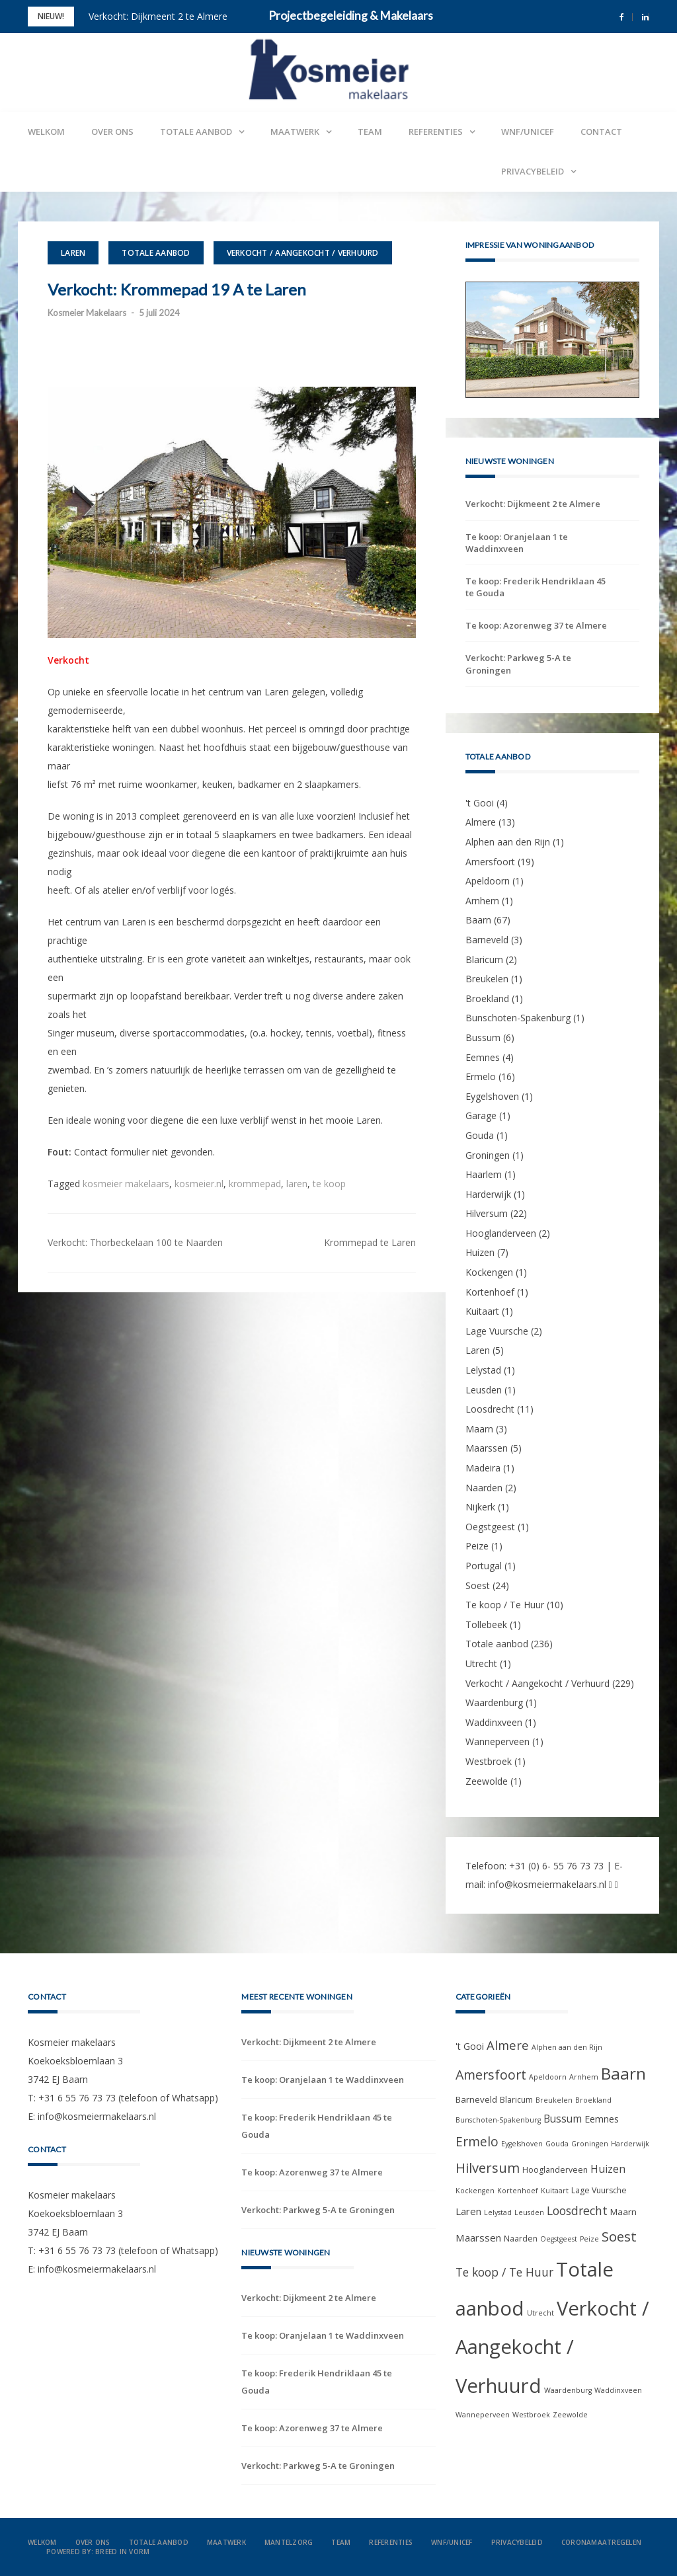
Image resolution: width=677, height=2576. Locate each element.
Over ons (112, 131)
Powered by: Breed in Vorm (97, 2551)
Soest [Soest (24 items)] (619, 2236)
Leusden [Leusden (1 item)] (529, 2212)
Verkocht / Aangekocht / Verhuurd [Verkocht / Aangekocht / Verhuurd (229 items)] (552, 2347)
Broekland (487, 998)
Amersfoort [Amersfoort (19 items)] (491, 2075)
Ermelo (480, 1076)
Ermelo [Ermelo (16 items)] (477, 2141)
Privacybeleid (532, 171)
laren (296, 1183)
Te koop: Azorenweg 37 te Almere (536, 625)
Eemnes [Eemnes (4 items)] (601, 2119)
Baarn (478, 920)
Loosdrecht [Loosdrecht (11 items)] (577, 2210)
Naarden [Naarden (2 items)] (521, 2238)
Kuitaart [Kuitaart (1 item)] (555, 2190)
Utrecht (481, 1663)
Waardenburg (494, 1702)
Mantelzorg (288, 2542)
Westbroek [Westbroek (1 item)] (531, 2414)
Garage (481, 1115)
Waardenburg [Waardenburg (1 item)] (568, 2390)
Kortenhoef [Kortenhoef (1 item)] (517, 2190)
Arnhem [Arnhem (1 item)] (583, 2077)
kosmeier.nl (199, 1183)
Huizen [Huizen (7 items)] (607, 2169)
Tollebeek (486, 1624)
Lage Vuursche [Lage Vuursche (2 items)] (599, 2190)
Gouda (479, 1135)
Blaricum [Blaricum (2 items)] (516, 2099)
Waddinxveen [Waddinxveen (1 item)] (618, 2390)
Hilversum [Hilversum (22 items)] (488, 2167)
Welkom (46, 131)
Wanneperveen (497, 1741)
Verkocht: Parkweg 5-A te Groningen (518, 664)
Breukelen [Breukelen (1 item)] (554, 2100)
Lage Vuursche (496, 1331)
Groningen (487, 1155)
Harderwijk (488, 1194)
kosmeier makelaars (126, 1183)
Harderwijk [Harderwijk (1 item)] (630, 2143)
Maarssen (486, 1448)
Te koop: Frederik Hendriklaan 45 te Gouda (535, 587)
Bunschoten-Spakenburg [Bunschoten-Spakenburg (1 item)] (498, 2120)
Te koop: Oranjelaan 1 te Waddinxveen (516, 543)
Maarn (479, 1429)
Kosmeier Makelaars (87, 312)
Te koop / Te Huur (504, 1604)
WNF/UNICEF (527, 131)
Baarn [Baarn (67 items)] (623, 2073)
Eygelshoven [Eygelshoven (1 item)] (522, 2143)
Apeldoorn (487, 881)
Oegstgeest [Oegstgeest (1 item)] (558, 2239)
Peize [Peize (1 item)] (589, 2239)
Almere (480, 822)
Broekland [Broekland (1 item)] (593, 2100)
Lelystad (483, 1370)
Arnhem (482, 900)
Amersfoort (490, 861)
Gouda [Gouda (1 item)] (557, 2143)
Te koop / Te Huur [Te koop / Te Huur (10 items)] (504, 2272)
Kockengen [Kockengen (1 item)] (475, 2190)
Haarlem (483, 1174)
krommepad (255, 1183)
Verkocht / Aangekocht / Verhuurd (303, 252)
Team (370, 131)
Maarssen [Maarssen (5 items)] (478, 2237)
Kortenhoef (489, 1292)
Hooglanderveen (500, 1233)
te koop (329, 1183)
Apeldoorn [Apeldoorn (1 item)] (548, 2077)
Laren (73, 252)
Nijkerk (480, 1507)
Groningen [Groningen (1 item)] (589, 2143)
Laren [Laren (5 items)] (468, 2211)
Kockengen (489, 1272)
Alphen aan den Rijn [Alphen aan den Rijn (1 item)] (567, 2047)
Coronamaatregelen (601, 2542)
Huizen (480, 1252)
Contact (601, 131)
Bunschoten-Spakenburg (518, 1017)
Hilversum (486, 1213)
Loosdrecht (489, 1409)
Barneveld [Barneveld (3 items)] (476, 2099)
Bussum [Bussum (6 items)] (562, 2118)
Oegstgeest (490, 1526)
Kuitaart (482, 1311)
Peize (477, 1546)
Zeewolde (486, 1781)
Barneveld (486, 939)
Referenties (436, 131)
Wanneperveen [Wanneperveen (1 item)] (483, 2414)
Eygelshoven (492, 1096)
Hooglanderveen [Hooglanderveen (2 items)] (555, 2169)
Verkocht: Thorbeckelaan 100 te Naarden (135, 1242)
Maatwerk (294, 131)
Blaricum (484, 959)
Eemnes (482, 1057)
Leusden (483, 1390)
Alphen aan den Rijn (507, 842)
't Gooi (479, 803)
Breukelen (486, 978)
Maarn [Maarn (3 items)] (623, 2212)
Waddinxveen (493, 1722)
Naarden (483, 1487)
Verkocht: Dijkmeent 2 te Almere (158, 16)
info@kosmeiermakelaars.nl (547, 1884)
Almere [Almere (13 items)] (508, 2045)
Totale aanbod (196, 131)
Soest (477, 1585)
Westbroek (488, 1761)
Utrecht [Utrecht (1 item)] (540, 2313)
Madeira (482, 1468)
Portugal (483, 1565)
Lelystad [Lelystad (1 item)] (498, 2212)
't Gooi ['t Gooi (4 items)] (470, 2046)
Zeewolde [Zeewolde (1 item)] (570, 2414)
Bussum (482, 1037)
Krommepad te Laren (370, 1242)
